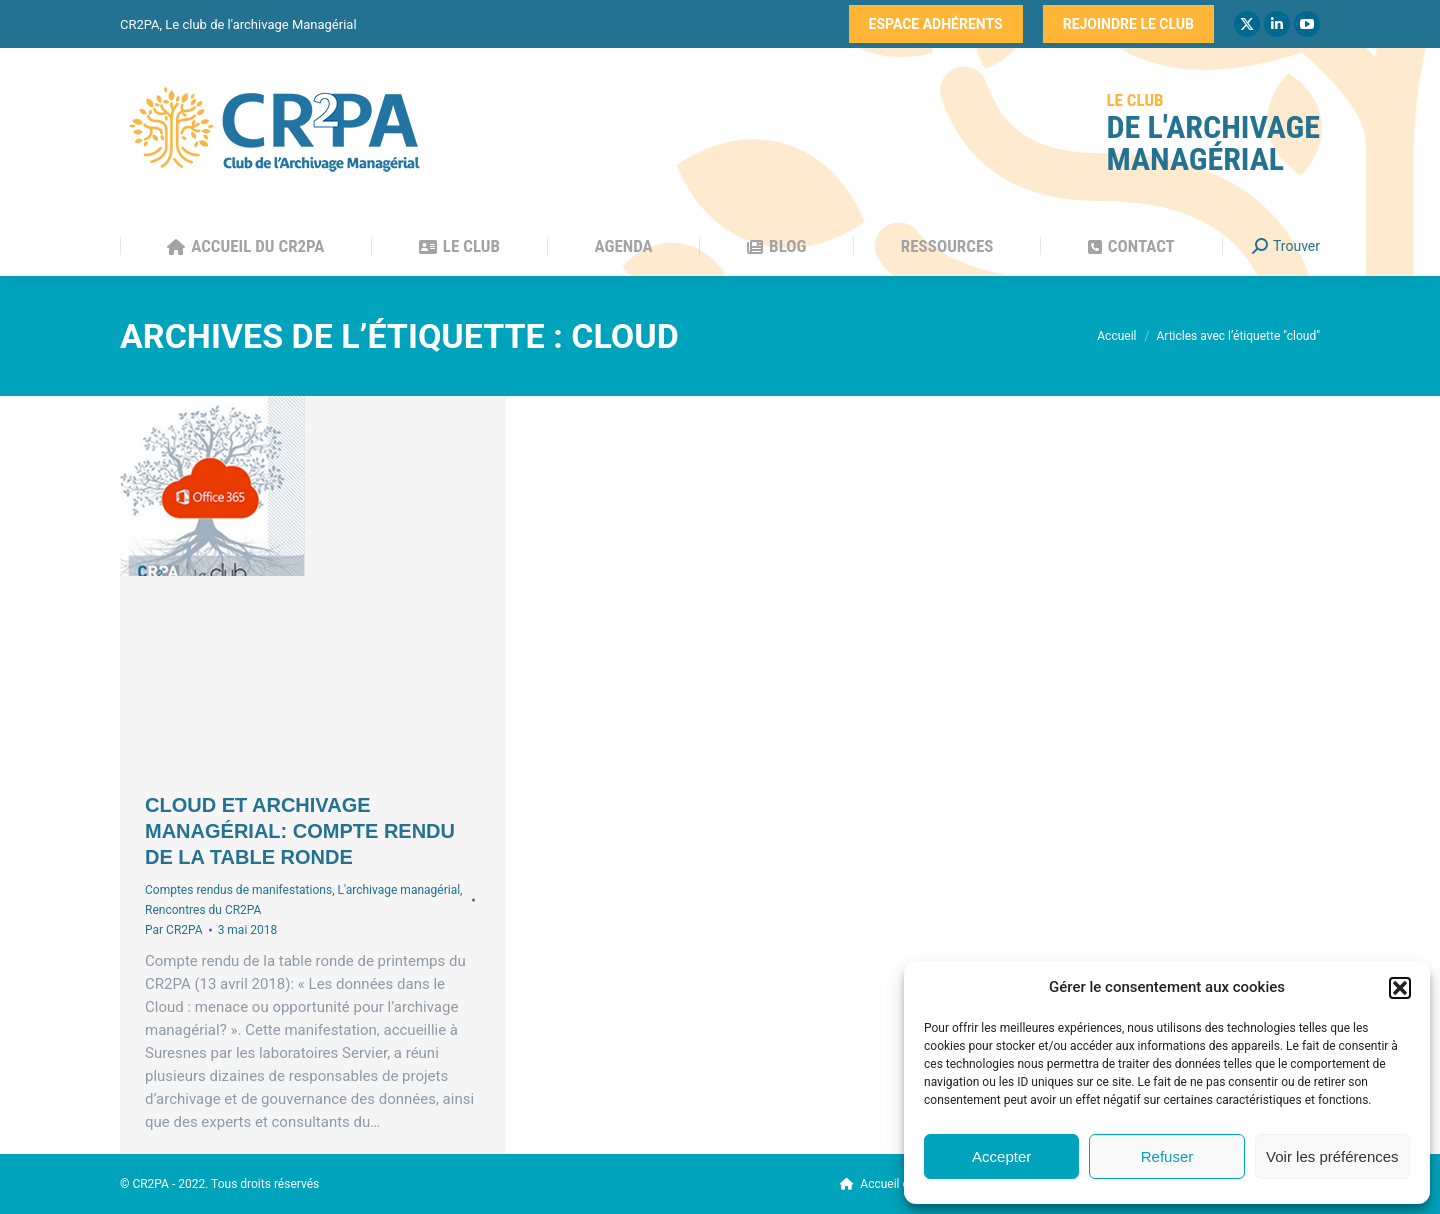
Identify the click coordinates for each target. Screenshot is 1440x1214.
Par (174, 930)
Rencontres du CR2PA (203, 910)
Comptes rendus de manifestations (238, 890)
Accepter (1001, 1156)
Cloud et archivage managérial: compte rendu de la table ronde (300, 831)
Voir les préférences (1332, 1156)
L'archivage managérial (398, 890)
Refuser (1167, 1156)
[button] (1400, 988)
